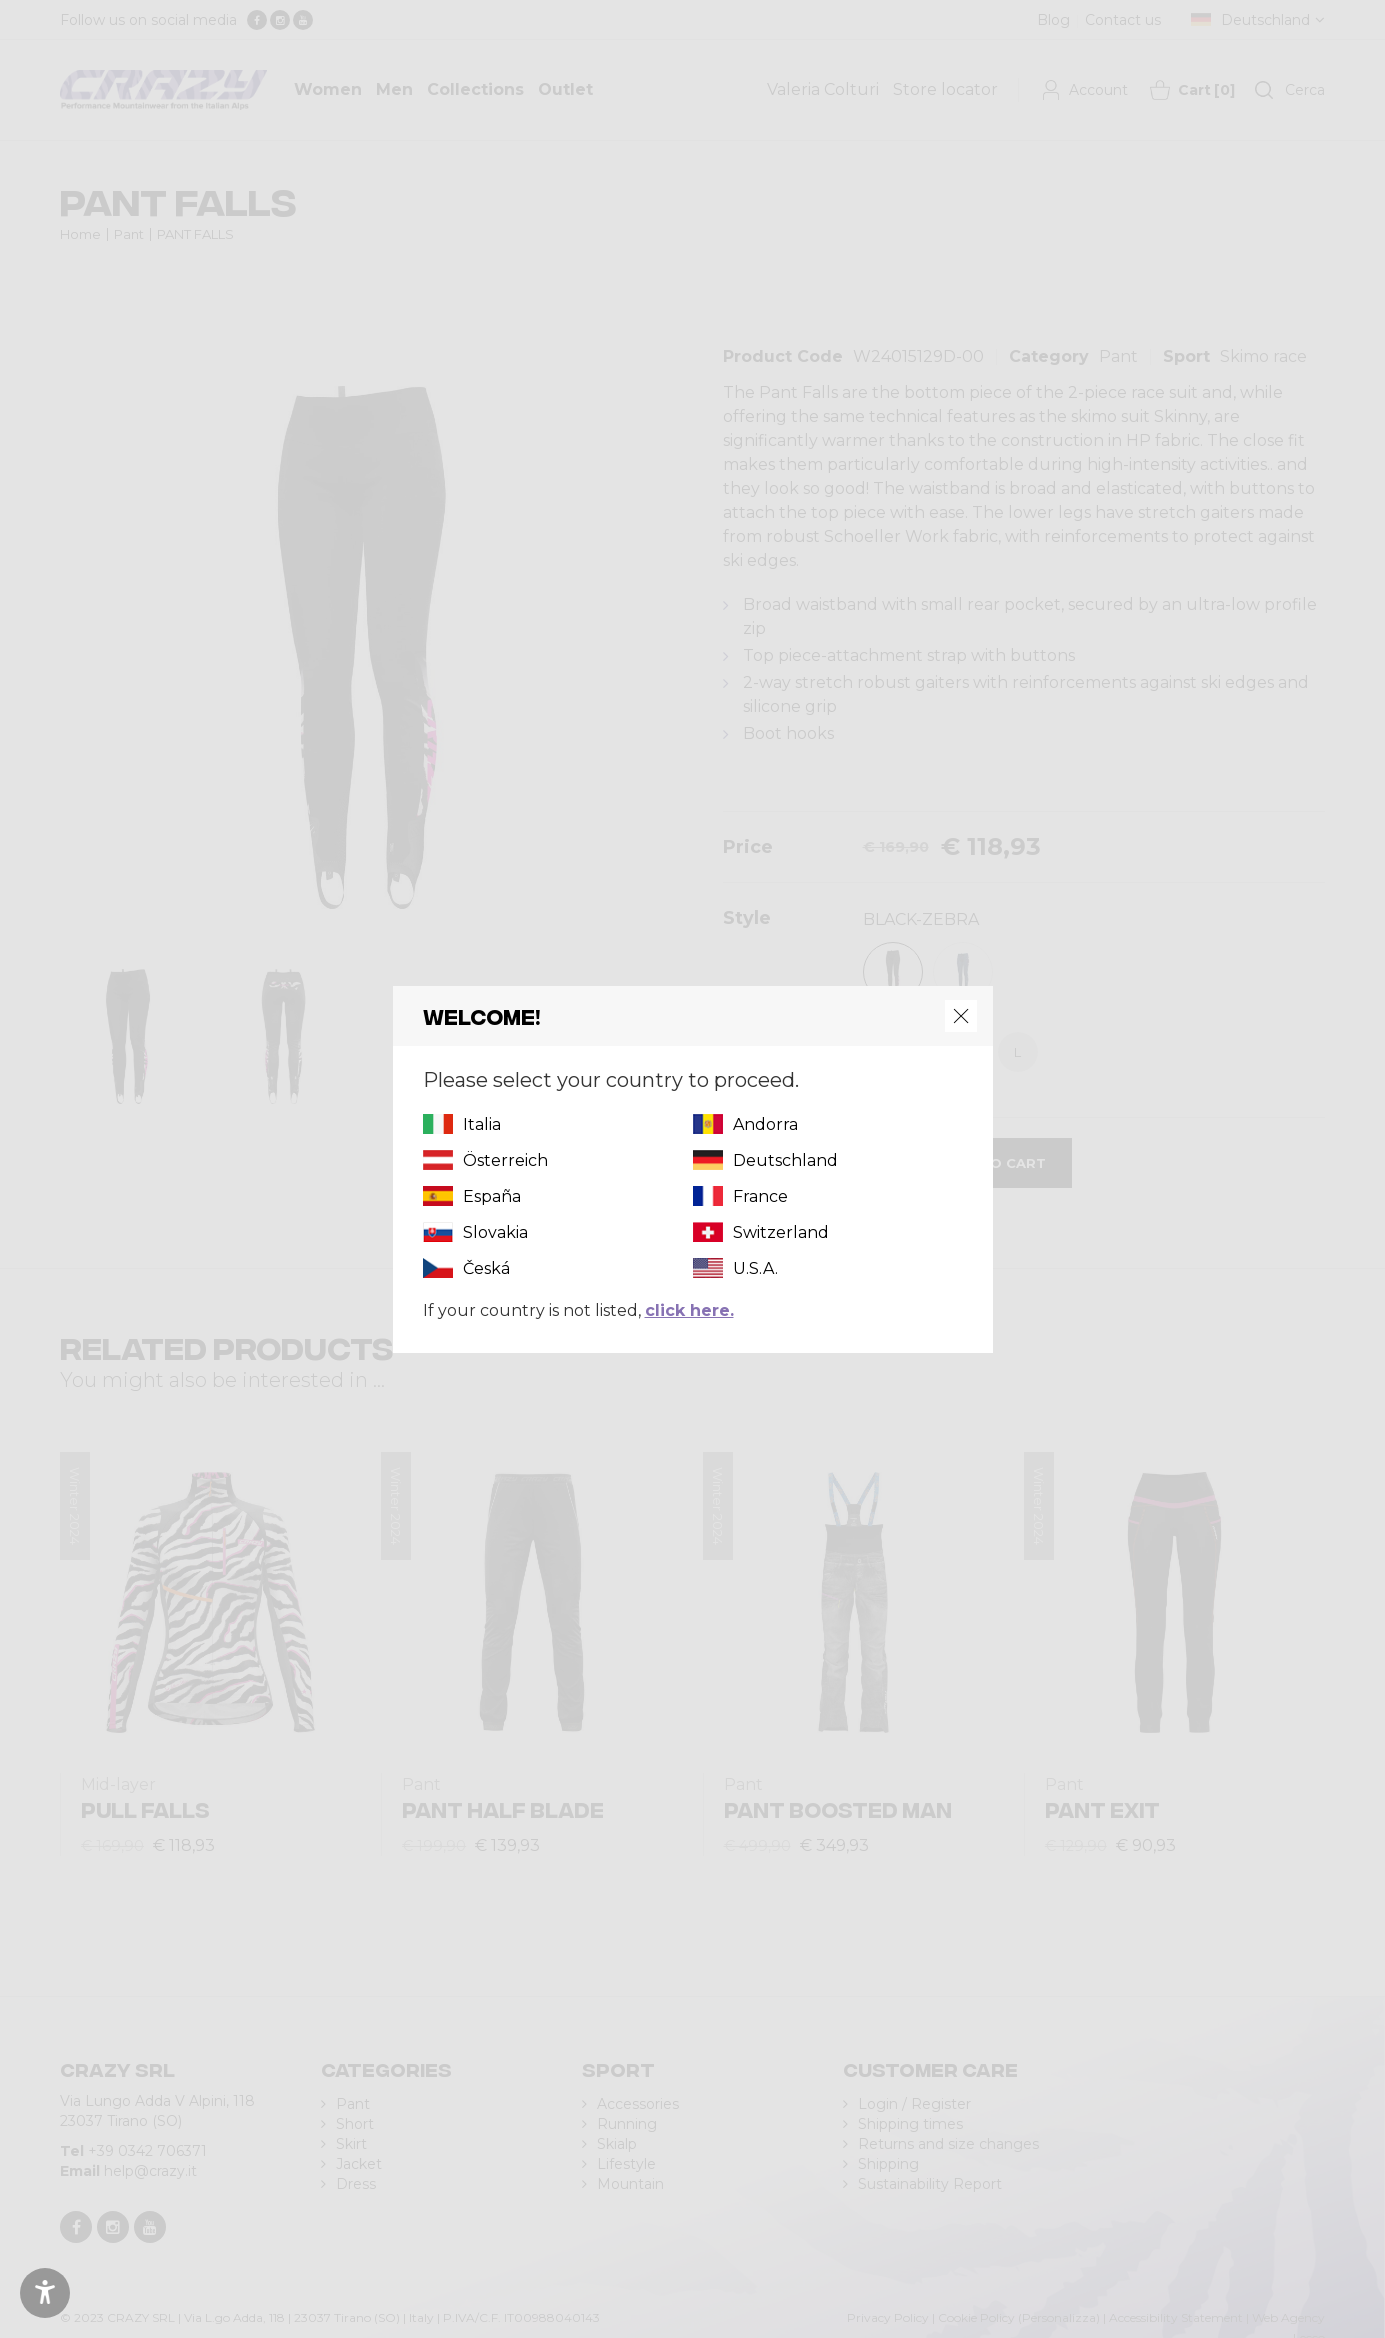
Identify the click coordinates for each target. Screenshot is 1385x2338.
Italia (482, 1124)
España (492, 1196)
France (760, 1196)
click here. (689, 1310)
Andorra (765, 1124)
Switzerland (781, 1232)
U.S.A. (755, 1268)
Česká (486, 1268)
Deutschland (785, 1160)
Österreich (505, 1160)
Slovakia (495, 1232)
